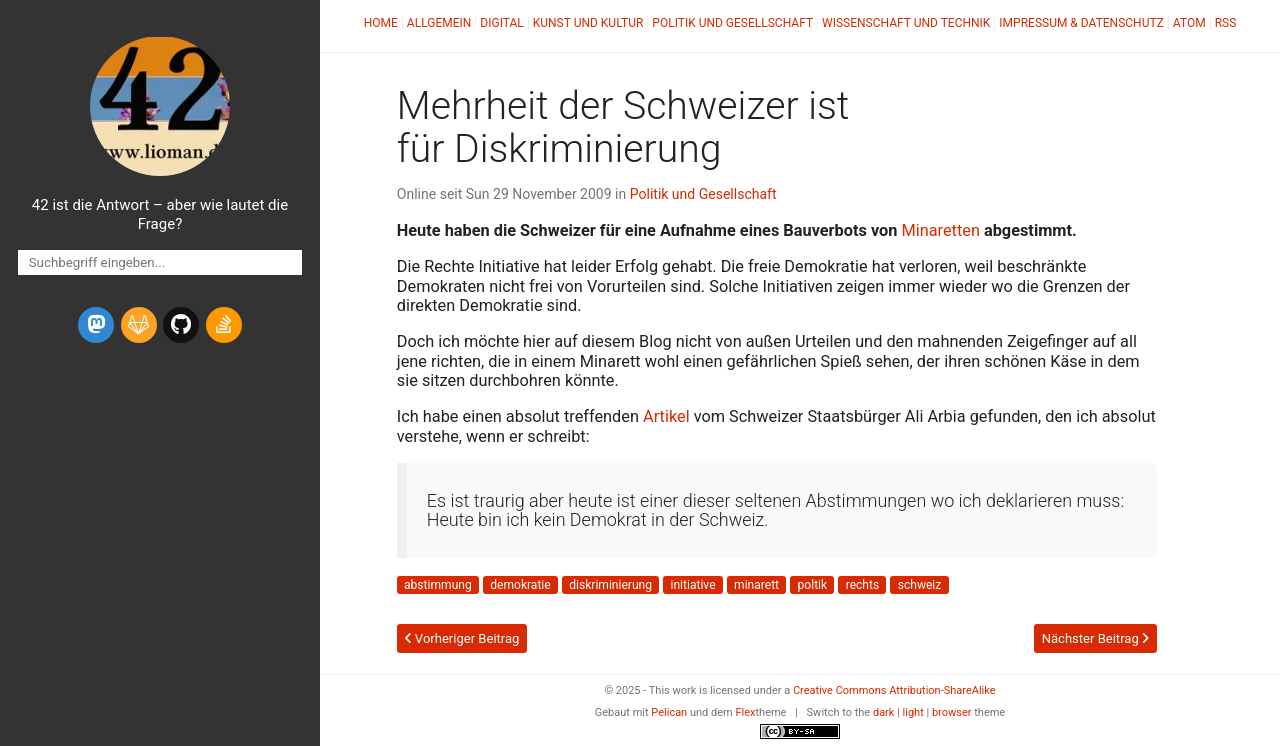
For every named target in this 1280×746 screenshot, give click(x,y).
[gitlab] (139, 325)
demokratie (520, 585)
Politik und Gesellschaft (732, 23)
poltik (813, 585)
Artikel (666, 416)
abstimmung (438, 585)
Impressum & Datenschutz (1081, 23)
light (913, 712)
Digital (501, 23)
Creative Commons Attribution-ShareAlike (894, 690)
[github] (181, 325)
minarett (756, 585)
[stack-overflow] (224, 325)
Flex (745, 712)
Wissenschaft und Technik (906, 23)
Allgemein (439, 23)
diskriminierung (610, 585)
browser (952, 712)
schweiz (920, 585)
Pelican (669, 712)
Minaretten (940, 230)
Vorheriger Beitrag (462, 638)
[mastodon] (96, 325)
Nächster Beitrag (1095, 638)
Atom (1189, 23)
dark (884, 712)
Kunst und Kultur (588, 23)
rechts (863, 585)
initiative (693, 585)
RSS (1226, 23)
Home (381, 23)
